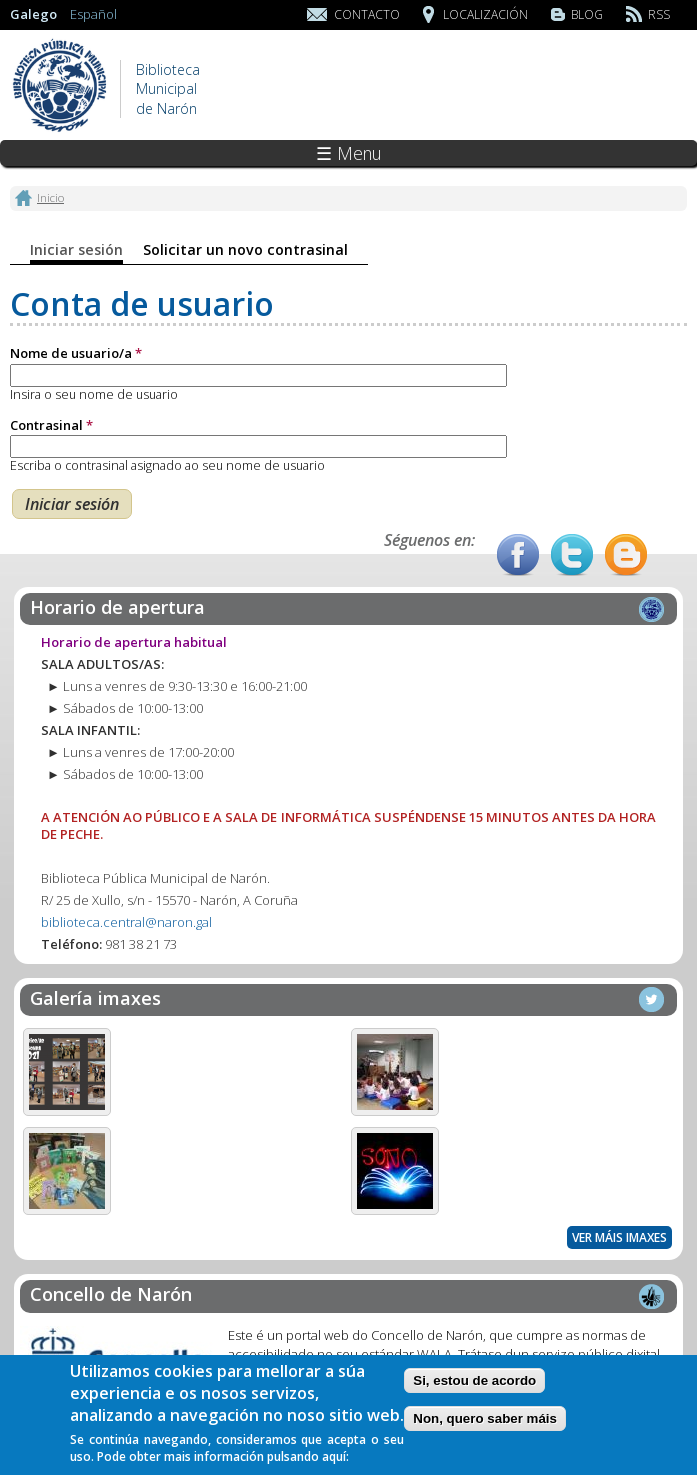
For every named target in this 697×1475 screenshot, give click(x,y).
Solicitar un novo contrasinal (245, 250)
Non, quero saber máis (485, 1424)
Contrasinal (51, 425)
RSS (659, 14)
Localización (485, 14)
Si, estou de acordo (474, 1386)
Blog (587, 14)
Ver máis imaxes (619, 1237)
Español (93, 14)
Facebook (518, 555)
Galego (33, 14)
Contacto (367, 14)
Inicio (50, 197)
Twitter (572, 555)
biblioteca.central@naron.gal (126, 922)
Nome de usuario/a (76, 353)
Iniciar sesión (76, 250)
